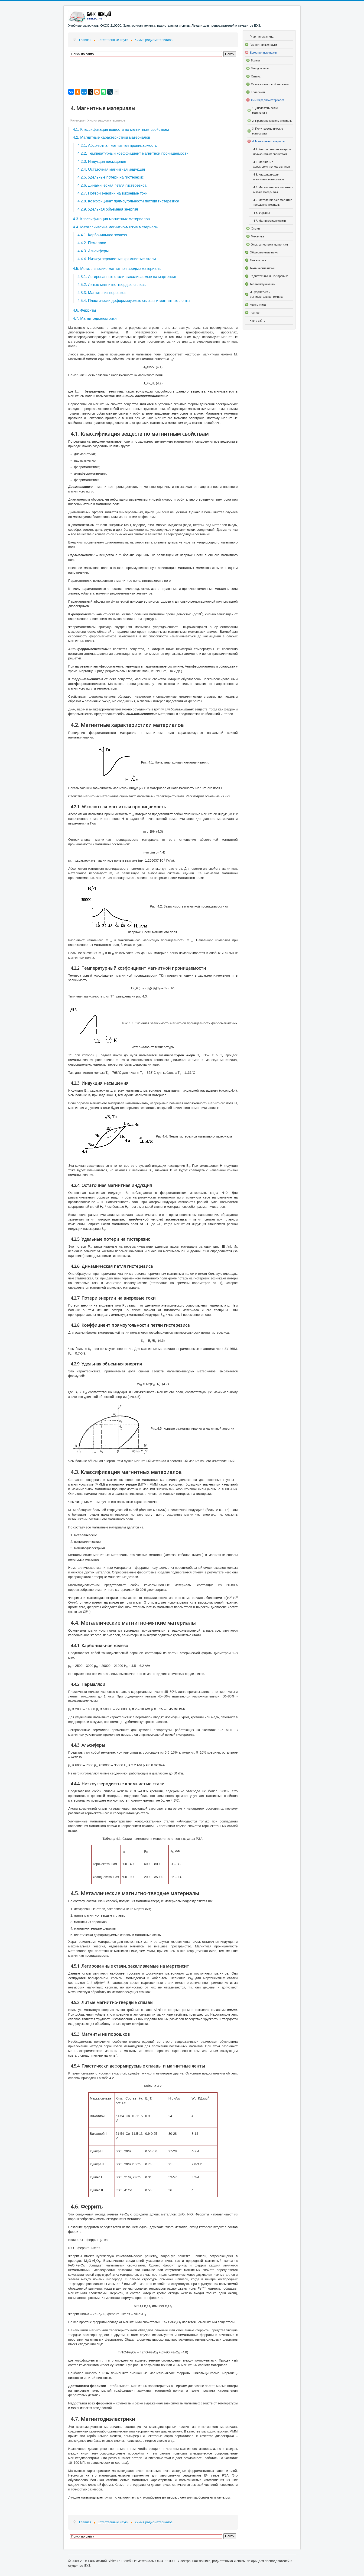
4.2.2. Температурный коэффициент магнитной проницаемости (133, 153)
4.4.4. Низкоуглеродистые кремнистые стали (117, 259)
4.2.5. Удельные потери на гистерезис (111, 177)
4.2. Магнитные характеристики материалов (111, 137)
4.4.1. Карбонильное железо (102, 235)
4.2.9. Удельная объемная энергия (108, 209)
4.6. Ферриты (84, 310)
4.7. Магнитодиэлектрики (95, 318)
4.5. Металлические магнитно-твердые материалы (117, 268)
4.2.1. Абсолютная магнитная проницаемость (117, 145)
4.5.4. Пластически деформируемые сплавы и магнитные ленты (134, 300)
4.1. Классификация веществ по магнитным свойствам (121, 129)
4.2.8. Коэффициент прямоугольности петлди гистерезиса (128, 201)
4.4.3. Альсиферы (93, 251)
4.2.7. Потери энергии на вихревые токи (112, 193)
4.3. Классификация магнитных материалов (111, 219)
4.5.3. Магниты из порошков (102, 293)
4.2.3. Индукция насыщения (102, 161)
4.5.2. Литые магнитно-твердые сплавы (112, 284)
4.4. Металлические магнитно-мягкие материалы (116, 227)
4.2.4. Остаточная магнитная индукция (111, 169)
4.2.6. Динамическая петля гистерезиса (112, 185)
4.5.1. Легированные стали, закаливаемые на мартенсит (127, 277)
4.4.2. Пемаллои (92, 243)
